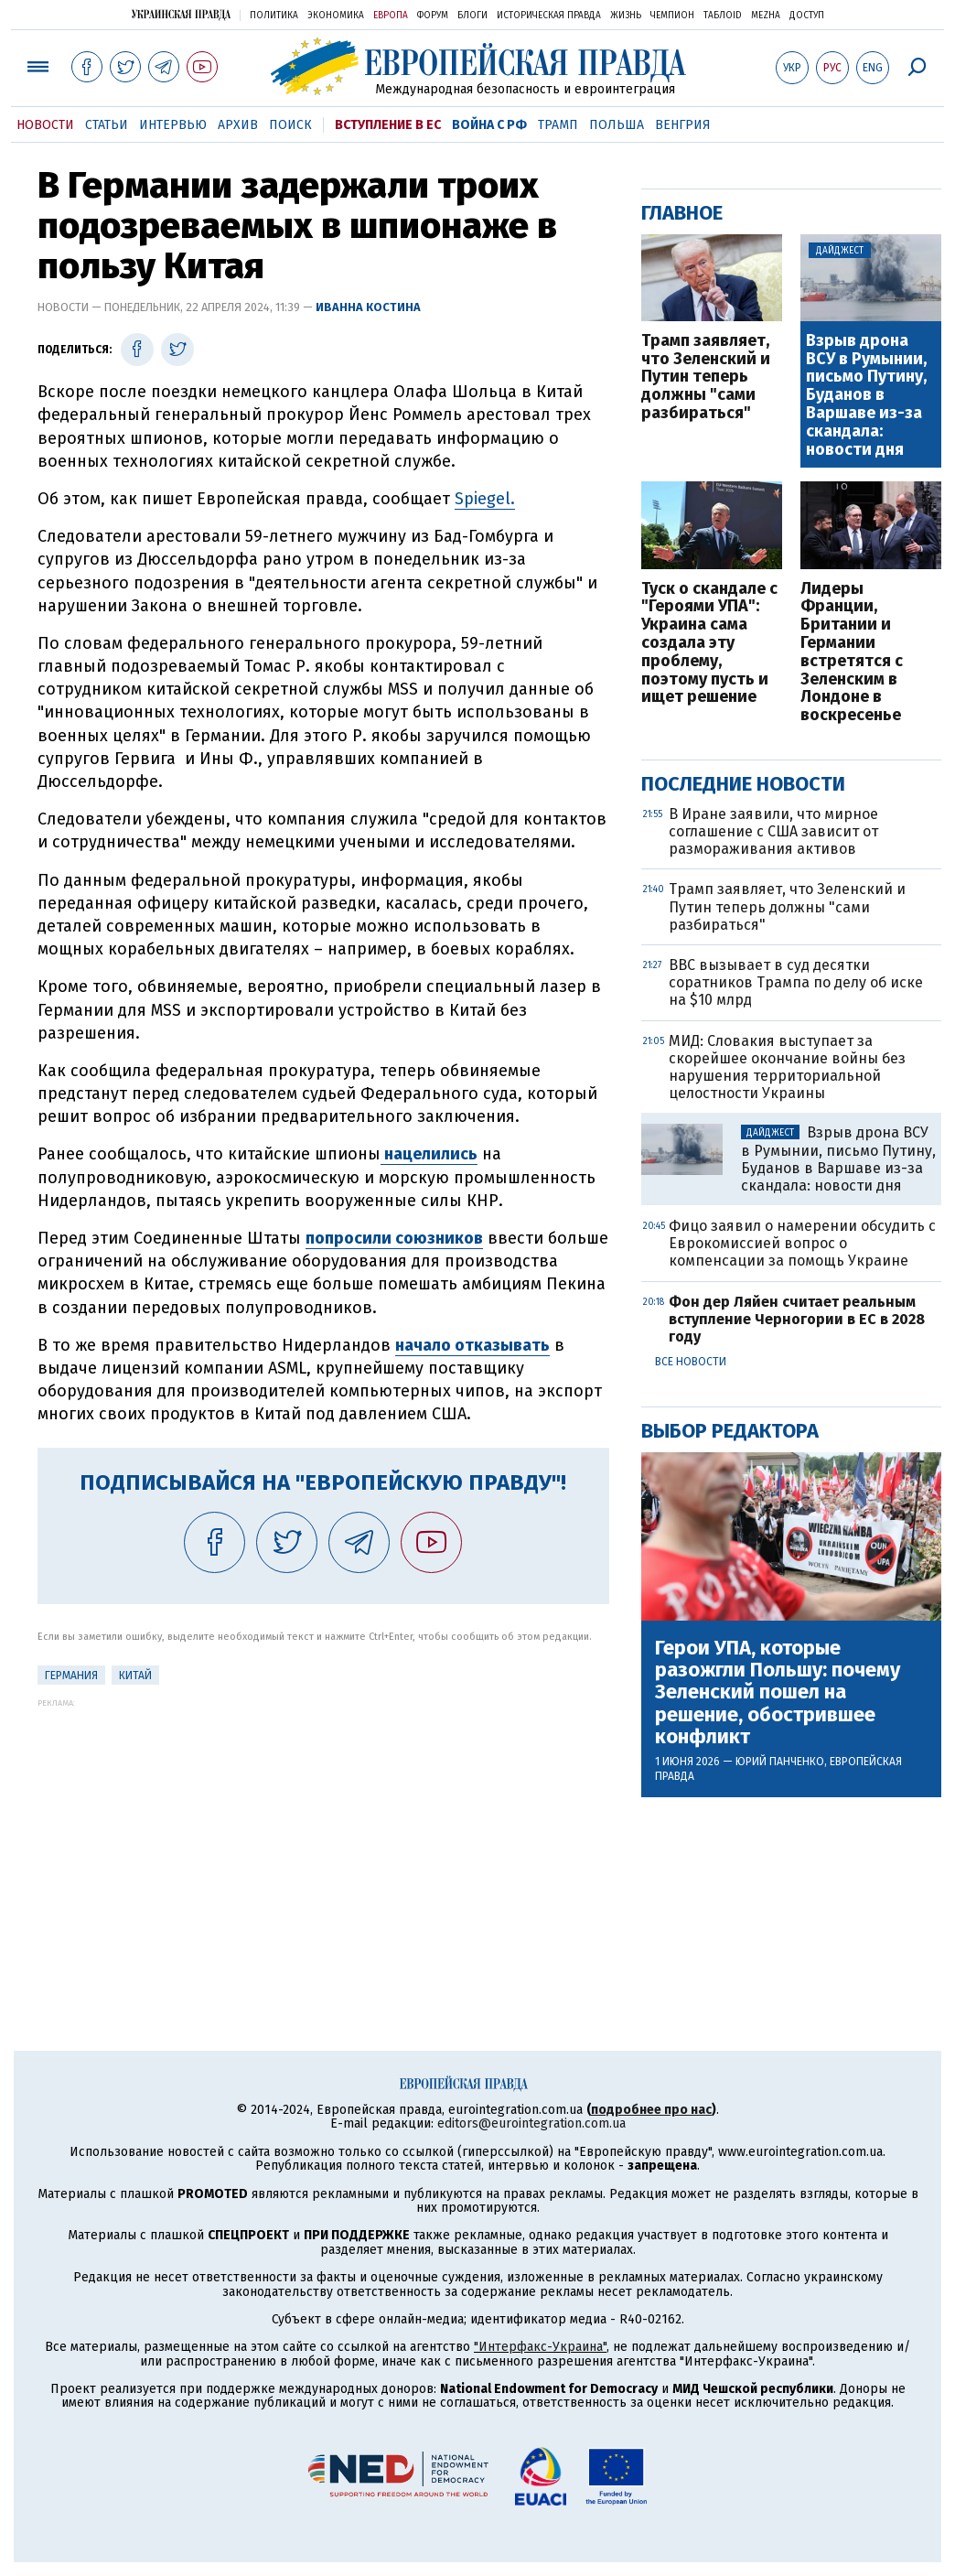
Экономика (335, 15)
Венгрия (683, 125)
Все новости (690, 1361)
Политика (274, 15)
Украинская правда (181, 14)
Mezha (765, 15)
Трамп (558, 125)
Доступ (806, 15)
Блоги (472, 15)
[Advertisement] (323, 1836)
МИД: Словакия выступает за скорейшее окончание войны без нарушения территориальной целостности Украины (787, 1067)
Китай (135, 1675)
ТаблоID (722, 15)
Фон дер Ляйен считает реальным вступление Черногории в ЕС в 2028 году (797, 1319)
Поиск (290, 125)
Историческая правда (549, 15)
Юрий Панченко (779, 1761)
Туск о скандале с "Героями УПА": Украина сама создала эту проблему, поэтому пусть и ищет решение (709, 643)
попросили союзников (394, 1238)
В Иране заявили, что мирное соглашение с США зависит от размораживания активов (773, 831)
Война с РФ (489, 125)
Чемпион (672, 15)
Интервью (173, 125)
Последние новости (743, 783)
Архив (238, 125)
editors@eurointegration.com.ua (531, 2123)
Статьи (106, 125)
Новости (45, 125)
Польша (616, 125)
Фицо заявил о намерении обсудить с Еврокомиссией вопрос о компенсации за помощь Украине (802, 1243)
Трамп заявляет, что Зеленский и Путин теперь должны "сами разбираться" (705, 377)
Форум (432, 15)
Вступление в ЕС (388, 125)
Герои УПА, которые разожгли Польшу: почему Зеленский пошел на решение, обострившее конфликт (777, 1692)
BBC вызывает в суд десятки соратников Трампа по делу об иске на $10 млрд (796, 982)
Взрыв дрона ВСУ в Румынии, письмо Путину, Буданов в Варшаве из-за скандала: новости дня (866, 395)
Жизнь (625, 15)
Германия (71, 1675)
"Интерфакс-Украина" (540, 2347)
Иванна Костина (368, 307)
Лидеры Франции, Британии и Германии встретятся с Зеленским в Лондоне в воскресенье (851, 652)
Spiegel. (485, 499)
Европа (390, 15)
